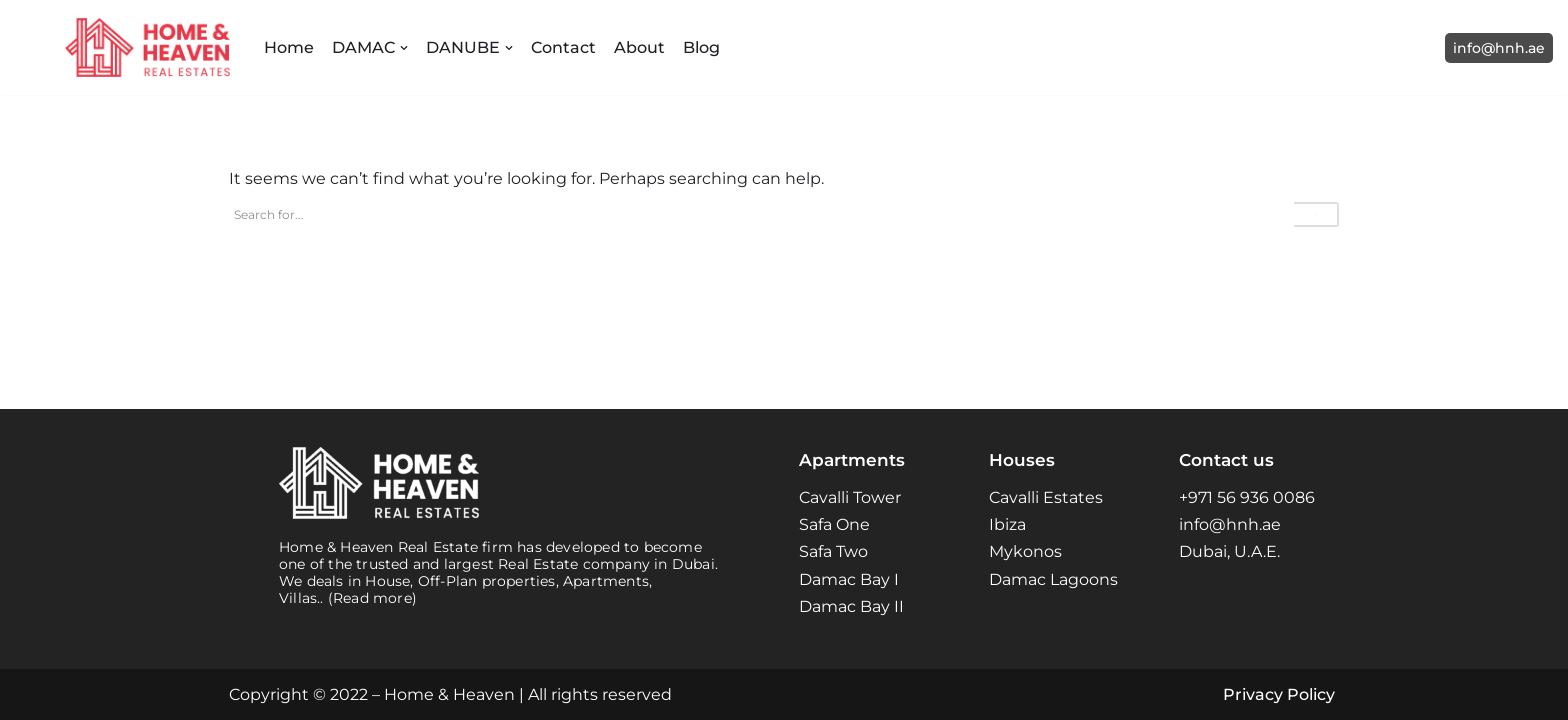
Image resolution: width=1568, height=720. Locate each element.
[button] (404, 48)
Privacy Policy (1279, 694)
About (639, 47)
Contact (563, 47)
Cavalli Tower (850, 497)
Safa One (834, 524)
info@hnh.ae (1499, 48)
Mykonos (1025, 551)
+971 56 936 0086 (1247, 497)
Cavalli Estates (1046, 497)
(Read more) (372, 598)
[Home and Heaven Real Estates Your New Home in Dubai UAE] (147, 47)
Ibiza (1007, 524)
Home (289, 47)
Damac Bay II (851, 606)
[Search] (761, 214)
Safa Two (833, 551)
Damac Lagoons (1053, 579)
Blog (701, 47)
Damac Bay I (849, 579)
